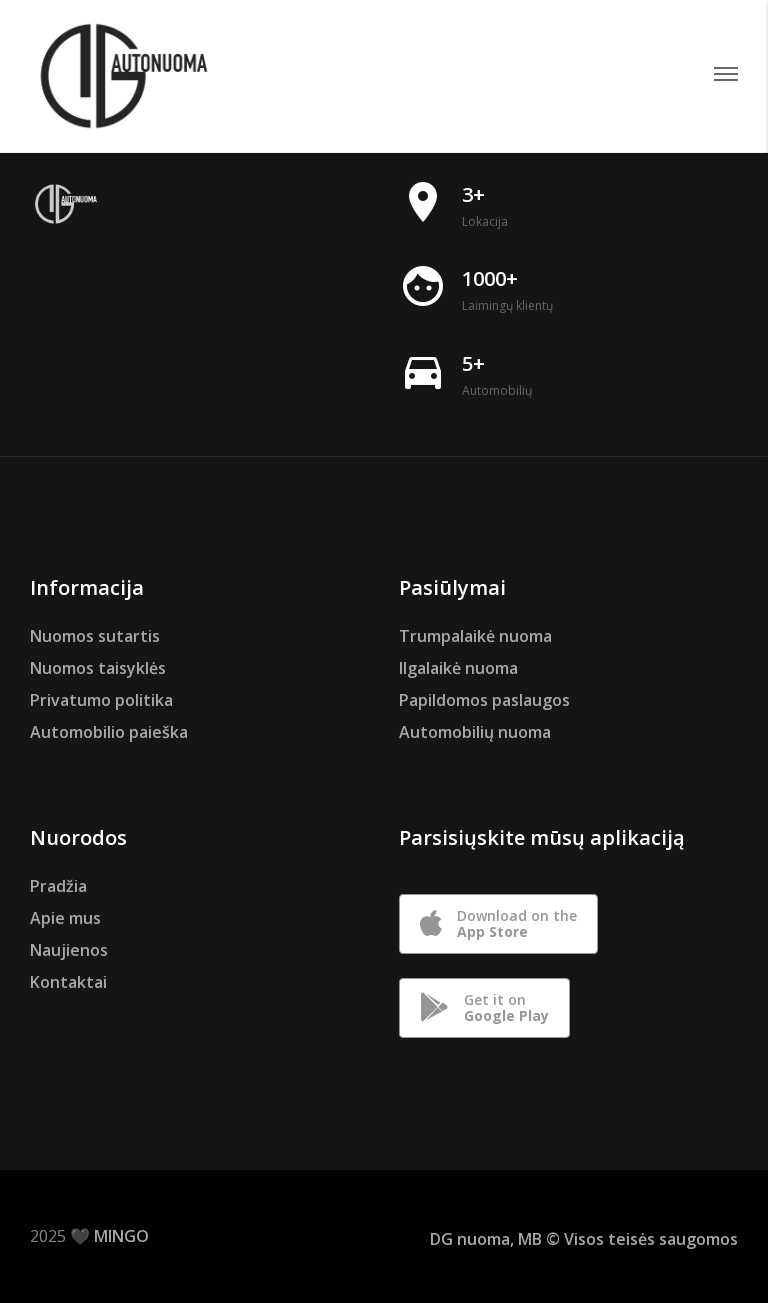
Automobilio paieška (109, 732)
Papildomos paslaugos (484, 700)
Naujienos (69, 950)
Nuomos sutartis (95, 636)
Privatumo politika (101, 700)
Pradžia (58, 886)
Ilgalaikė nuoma (458, 668)
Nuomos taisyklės (98, 668)
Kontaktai (68, 982)
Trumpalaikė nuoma (475, 636)
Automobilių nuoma (475, 732)
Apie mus (65, 918)
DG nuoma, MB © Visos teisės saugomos (584, 1239)
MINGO (121, 1236)
